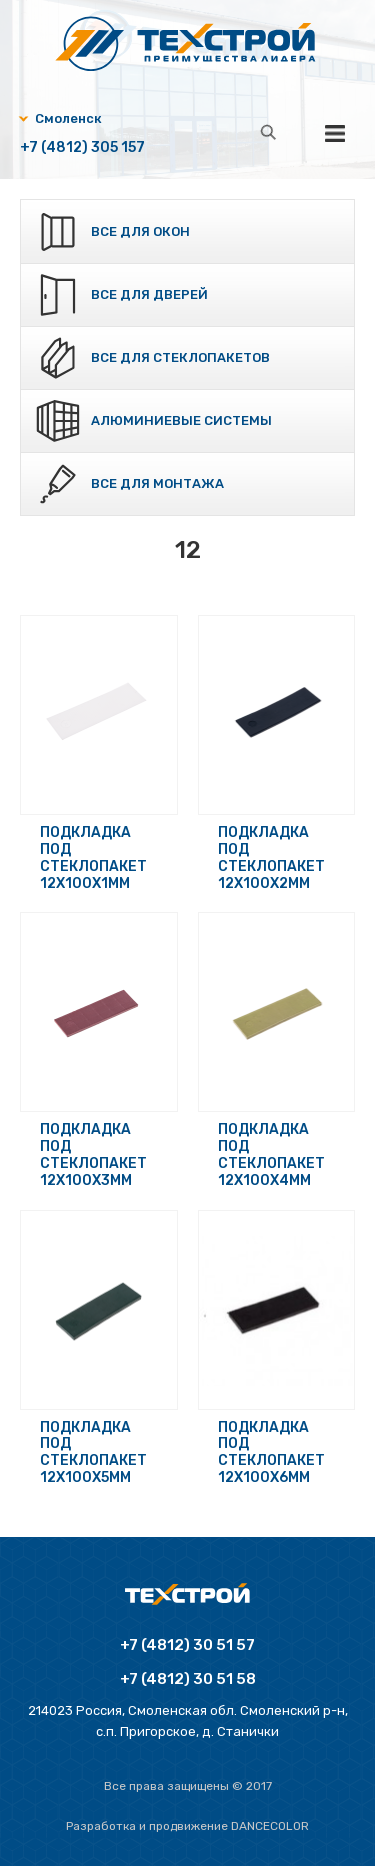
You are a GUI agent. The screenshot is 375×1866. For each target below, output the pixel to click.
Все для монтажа (157, 483)
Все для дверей (149, 294)
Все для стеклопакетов (180, 357)
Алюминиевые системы (181, 420)
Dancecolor (270, 1826)
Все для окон (140, 231)
